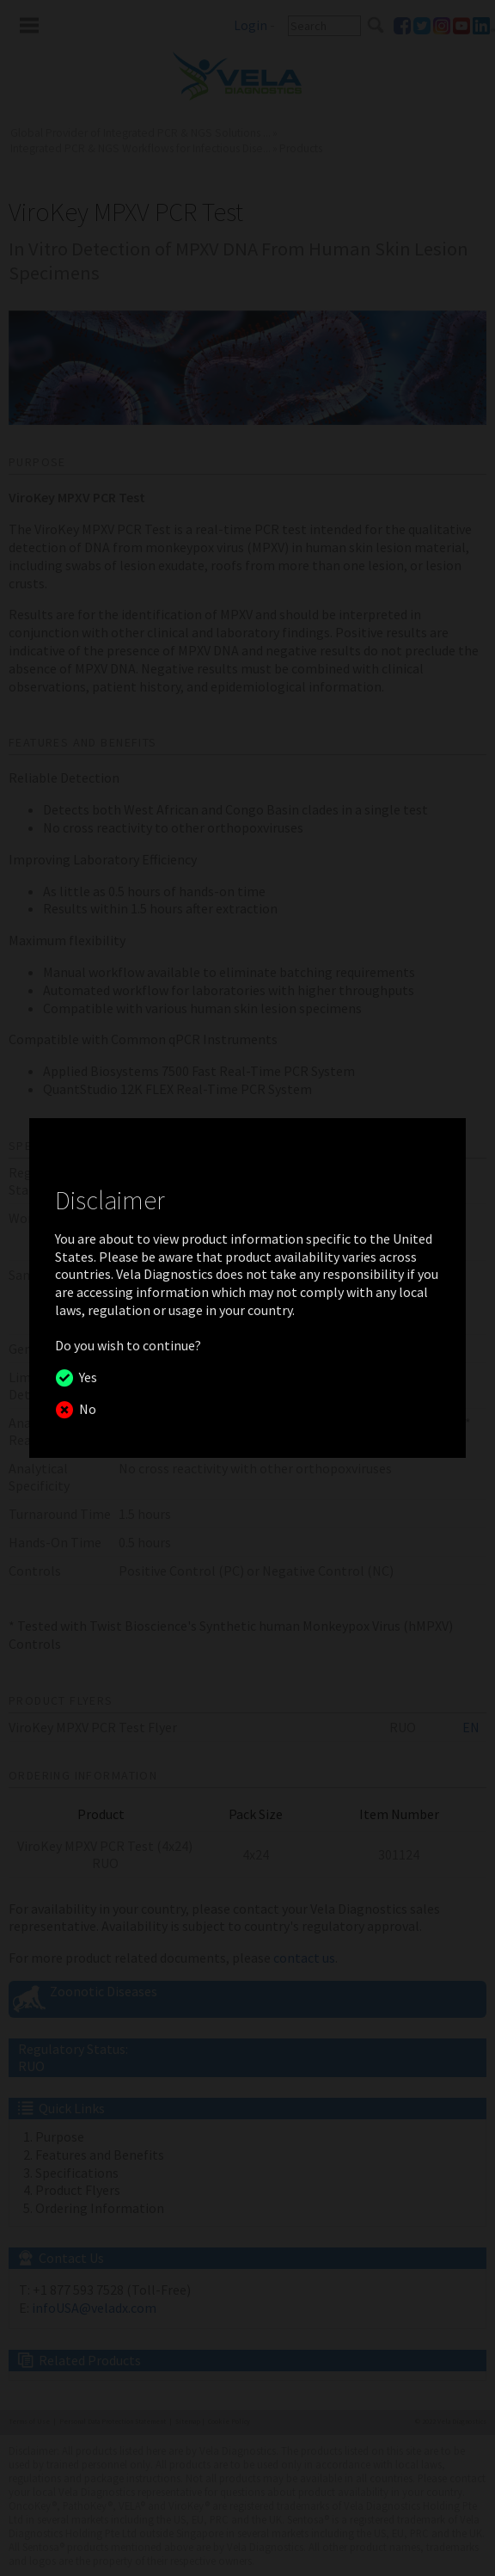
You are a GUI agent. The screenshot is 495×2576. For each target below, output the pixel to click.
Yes (85, 1377)
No (85, 1408)
